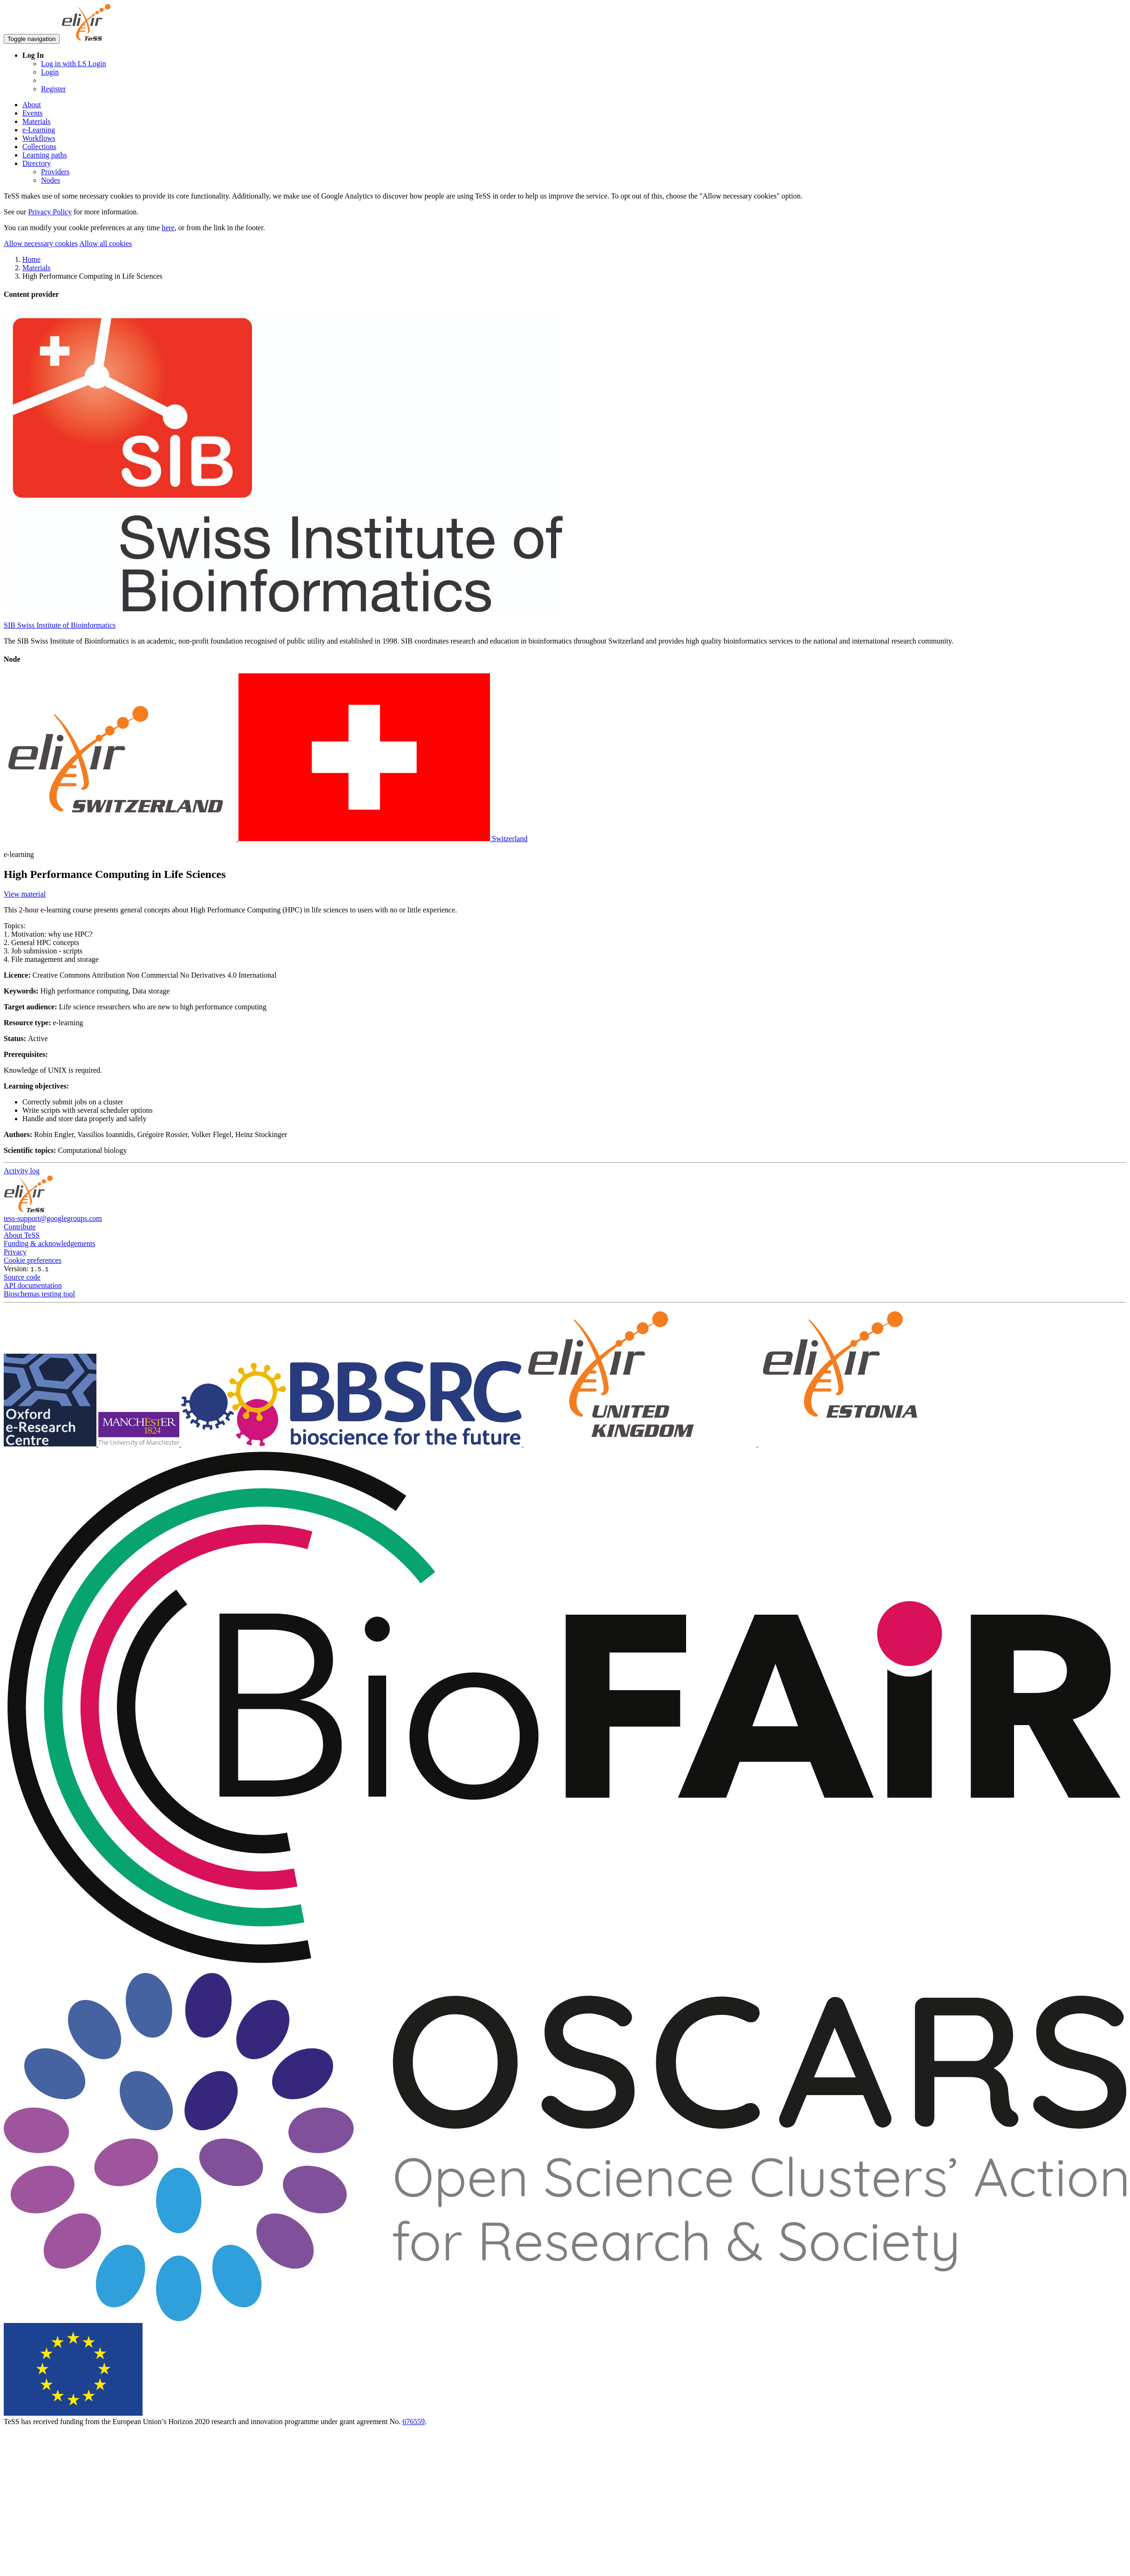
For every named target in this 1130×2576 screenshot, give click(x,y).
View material (25, 894)
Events (32, 113)
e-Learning (38, 130)
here (168, 228)
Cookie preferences (32, 1260)
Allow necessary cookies (41, 243)
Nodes (50, 180)
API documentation (33, 1285)
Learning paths (44, 155)
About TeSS (22, 1235)
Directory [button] (36, 163)
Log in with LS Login (73, 64)
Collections (39, 147)
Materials (36, 121)
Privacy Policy (50, 212)
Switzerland (265, 839)
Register (53, 89)
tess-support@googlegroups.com (53, 1218)
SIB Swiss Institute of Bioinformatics (60, 625)
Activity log (22, 1171)
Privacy (15, 1252)
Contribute (19, 1227)
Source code (22, 1277)
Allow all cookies (105, 243)
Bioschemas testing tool (39, 1294)
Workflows (38, 138)
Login (50, 72)
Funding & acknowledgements (49, 1243)
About (31, 105)
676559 (413, 2421)
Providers (55, 172)
